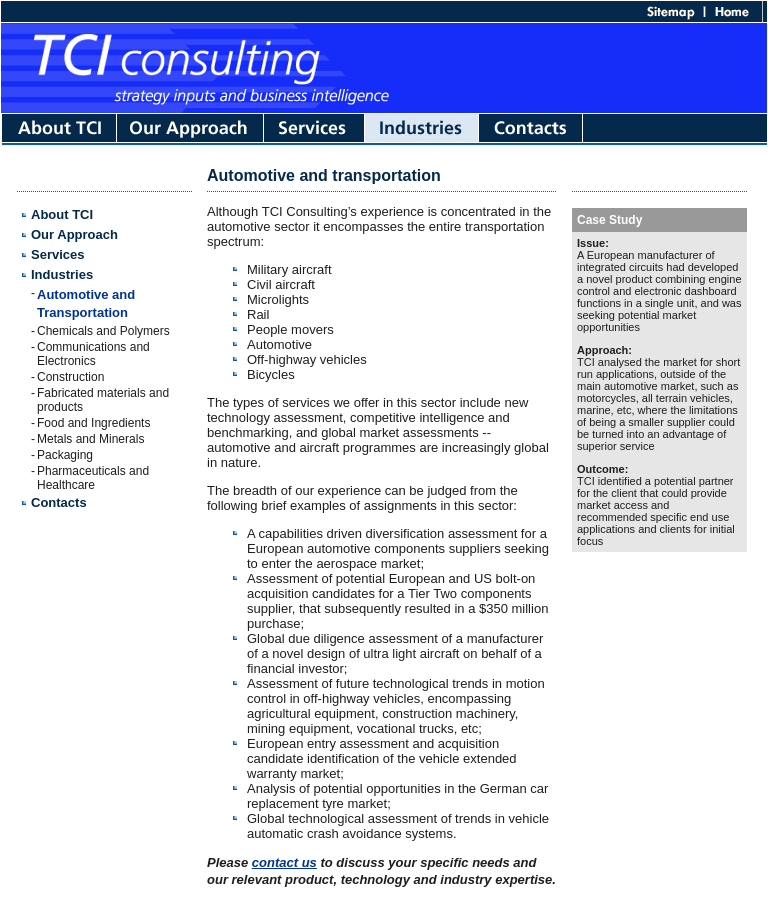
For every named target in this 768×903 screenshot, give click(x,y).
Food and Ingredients (93, 423)
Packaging (65, 455)
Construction (70, 377)
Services (58, 254)
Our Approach (74, 234)
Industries (62, 274)
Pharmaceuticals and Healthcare (93, 478)
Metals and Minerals (90, 439)
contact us (284, 862)
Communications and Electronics (93, 354)
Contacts (59, 502)
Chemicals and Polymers (103, 331)
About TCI (62, 214)
